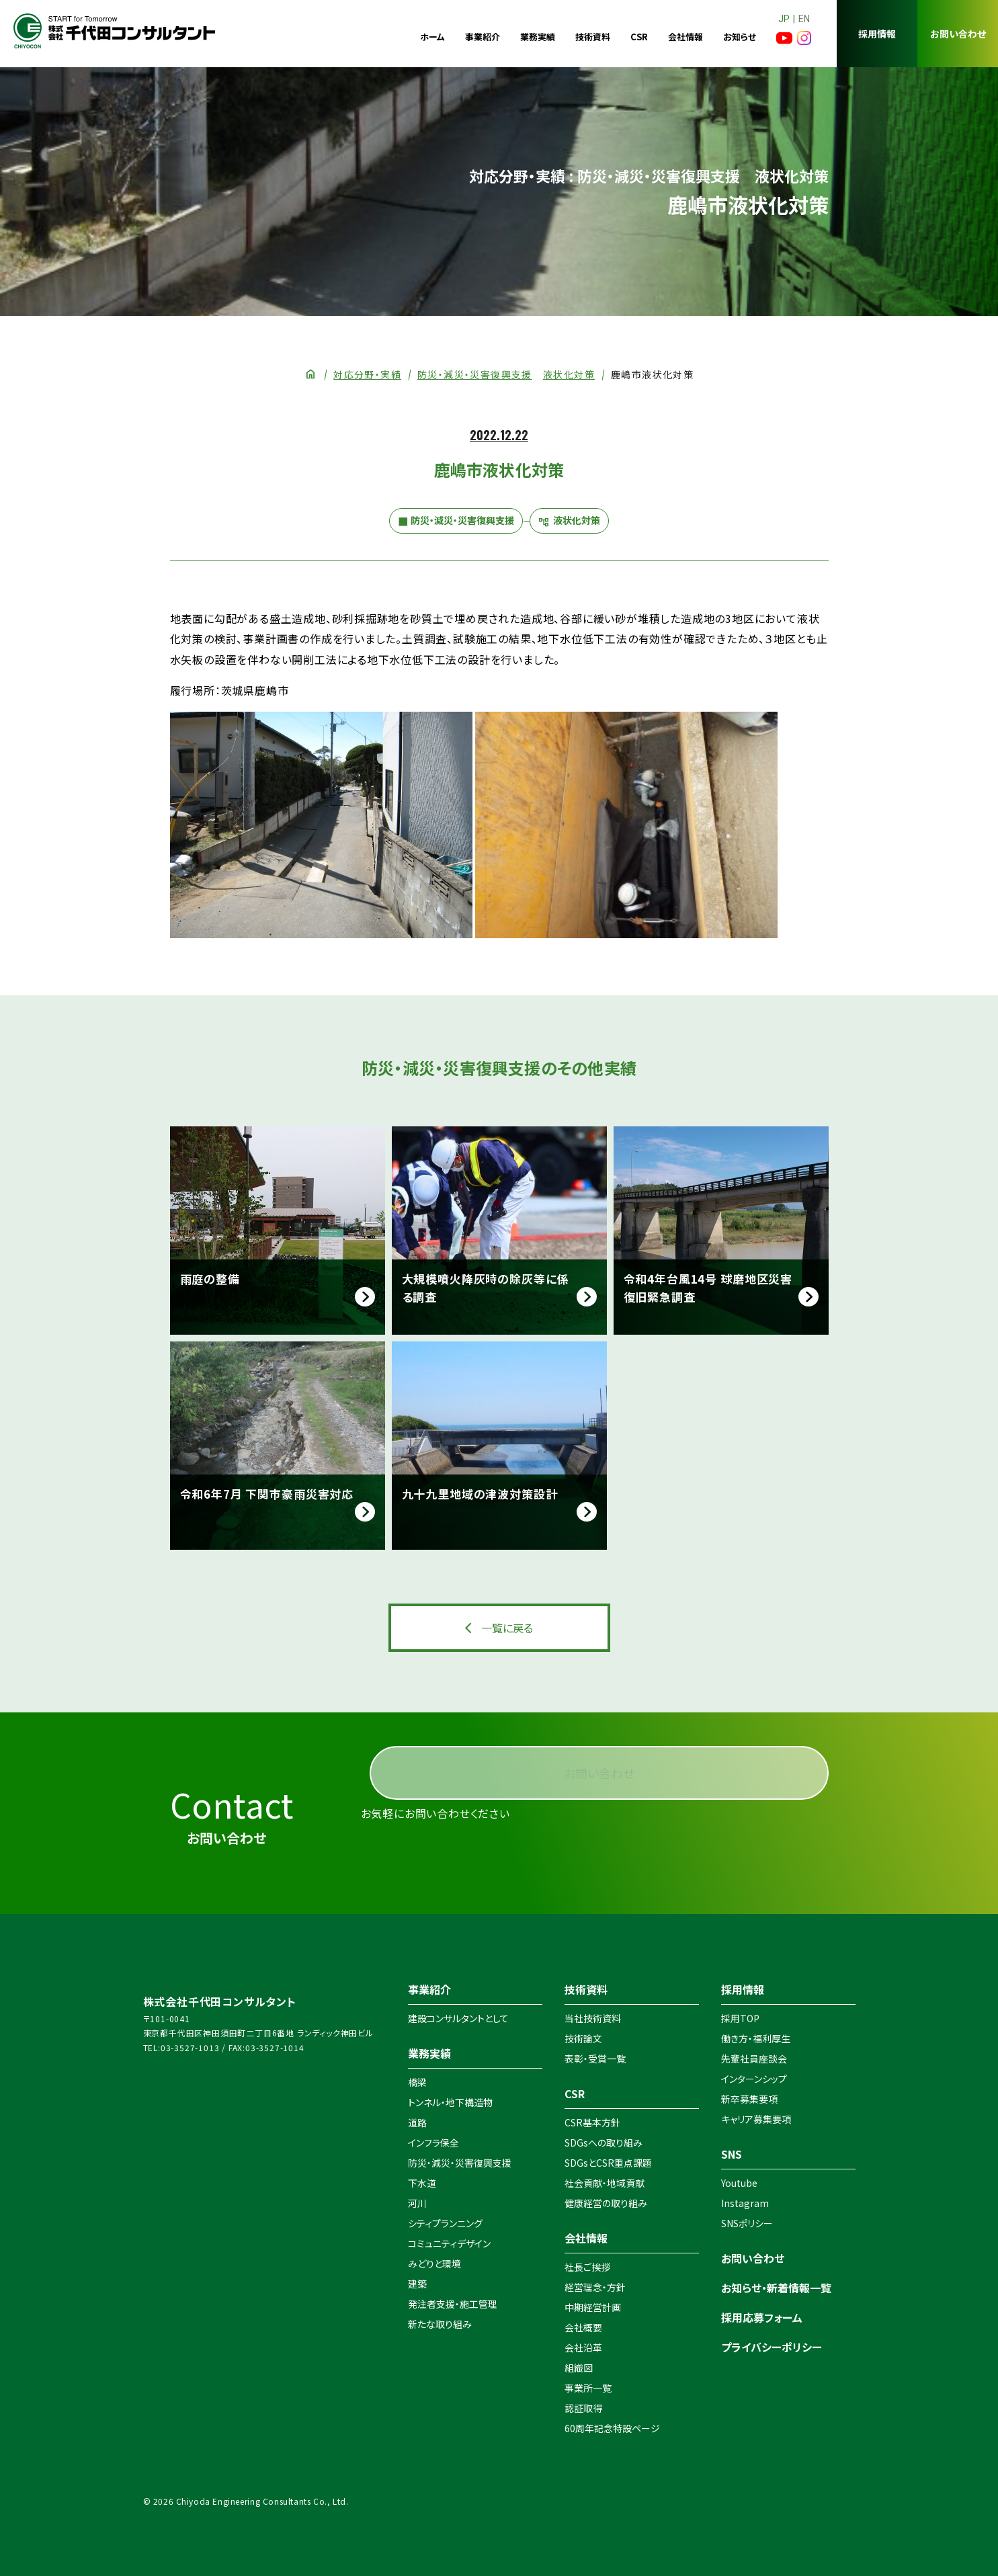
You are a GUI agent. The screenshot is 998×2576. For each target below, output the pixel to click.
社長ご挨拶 (587, 2267)
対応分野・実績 (367, 374)
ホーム (432, 36)
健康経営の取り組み (606, 2203)
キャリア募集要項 (756, 2119)
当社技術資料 (593, 2018)
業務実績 (537, 36)
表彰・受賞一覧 (595, 2058)
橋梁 (417, 2082)
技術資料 (592, 36)
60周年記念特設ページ (612, 2428)
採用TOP (740, 2018)
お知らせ (739, 36)
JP (784, 18)
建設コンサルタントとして (458, 2018)
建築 (417, 2283)
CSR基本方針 (592, 2122)
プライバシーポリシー (771, 2347)
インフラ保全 (433, 2142)
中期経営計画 (593, 2307)
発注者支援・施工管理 (452, 2304)
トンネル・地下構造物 (450, 2102)
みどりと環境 (434, 2263)
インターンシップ (754, 2078)
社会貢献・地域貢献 (604, 2183)
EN (804, 18)
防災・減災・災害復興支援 (474, 374)
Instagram (745, 2203)
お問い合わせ (958, 33)
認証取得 (583, 2408)
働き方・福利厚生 (755, 2038)
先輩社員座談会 (754, 2058)
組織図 (579, 2367)
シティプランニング (445, 2223)
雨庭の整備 (210, 1278)
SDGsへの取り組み (603, 2142)
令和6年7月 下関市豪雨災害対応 (267, 1493)
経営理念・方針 (595, 2287)
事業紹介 (482, 36)
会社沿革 (583, 2347)
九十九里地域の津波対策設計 (480, 1493)
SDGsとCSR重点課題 (608, 2162)
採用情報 (877, 33)
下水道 (422, 2183)
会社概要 (583, 2327)
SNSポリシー (747, 2223)
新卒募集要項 (749, 2099)
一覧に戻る (507, 1628)
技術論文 (583, 2038)
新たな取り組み (440, 2324)
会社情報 (685, 36)
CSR (639, 36)
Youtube (739, 2183)
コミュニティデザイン (449, 2243)
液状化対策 (569, 374)
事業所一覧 (588, 2388)
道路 (417, 2122)
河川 (417, 2203)
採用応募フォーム (761, 2317)
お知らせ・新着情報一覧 (776, 2288)
